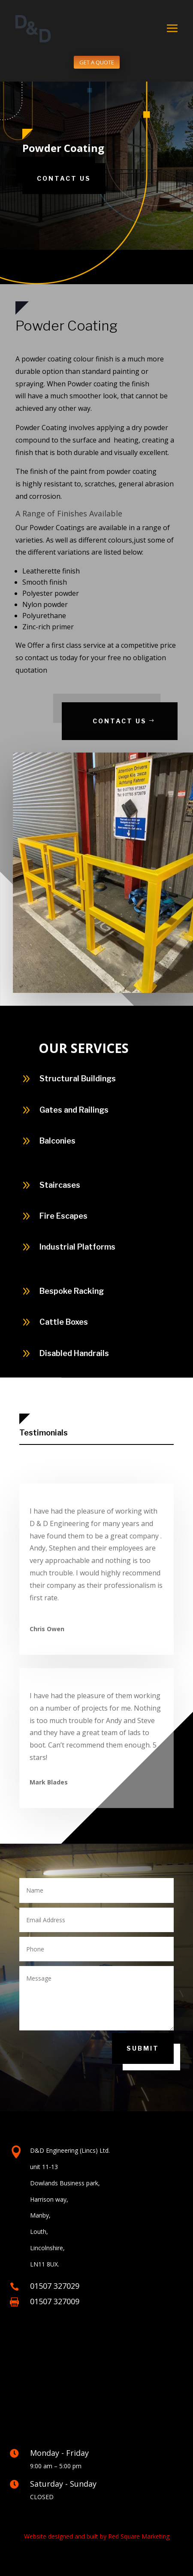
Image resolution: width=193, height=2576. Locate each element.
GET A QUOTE (96, 62)
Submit (143, 2048)
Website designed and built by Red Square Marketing (96, 2536)
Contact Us (64, 178)
